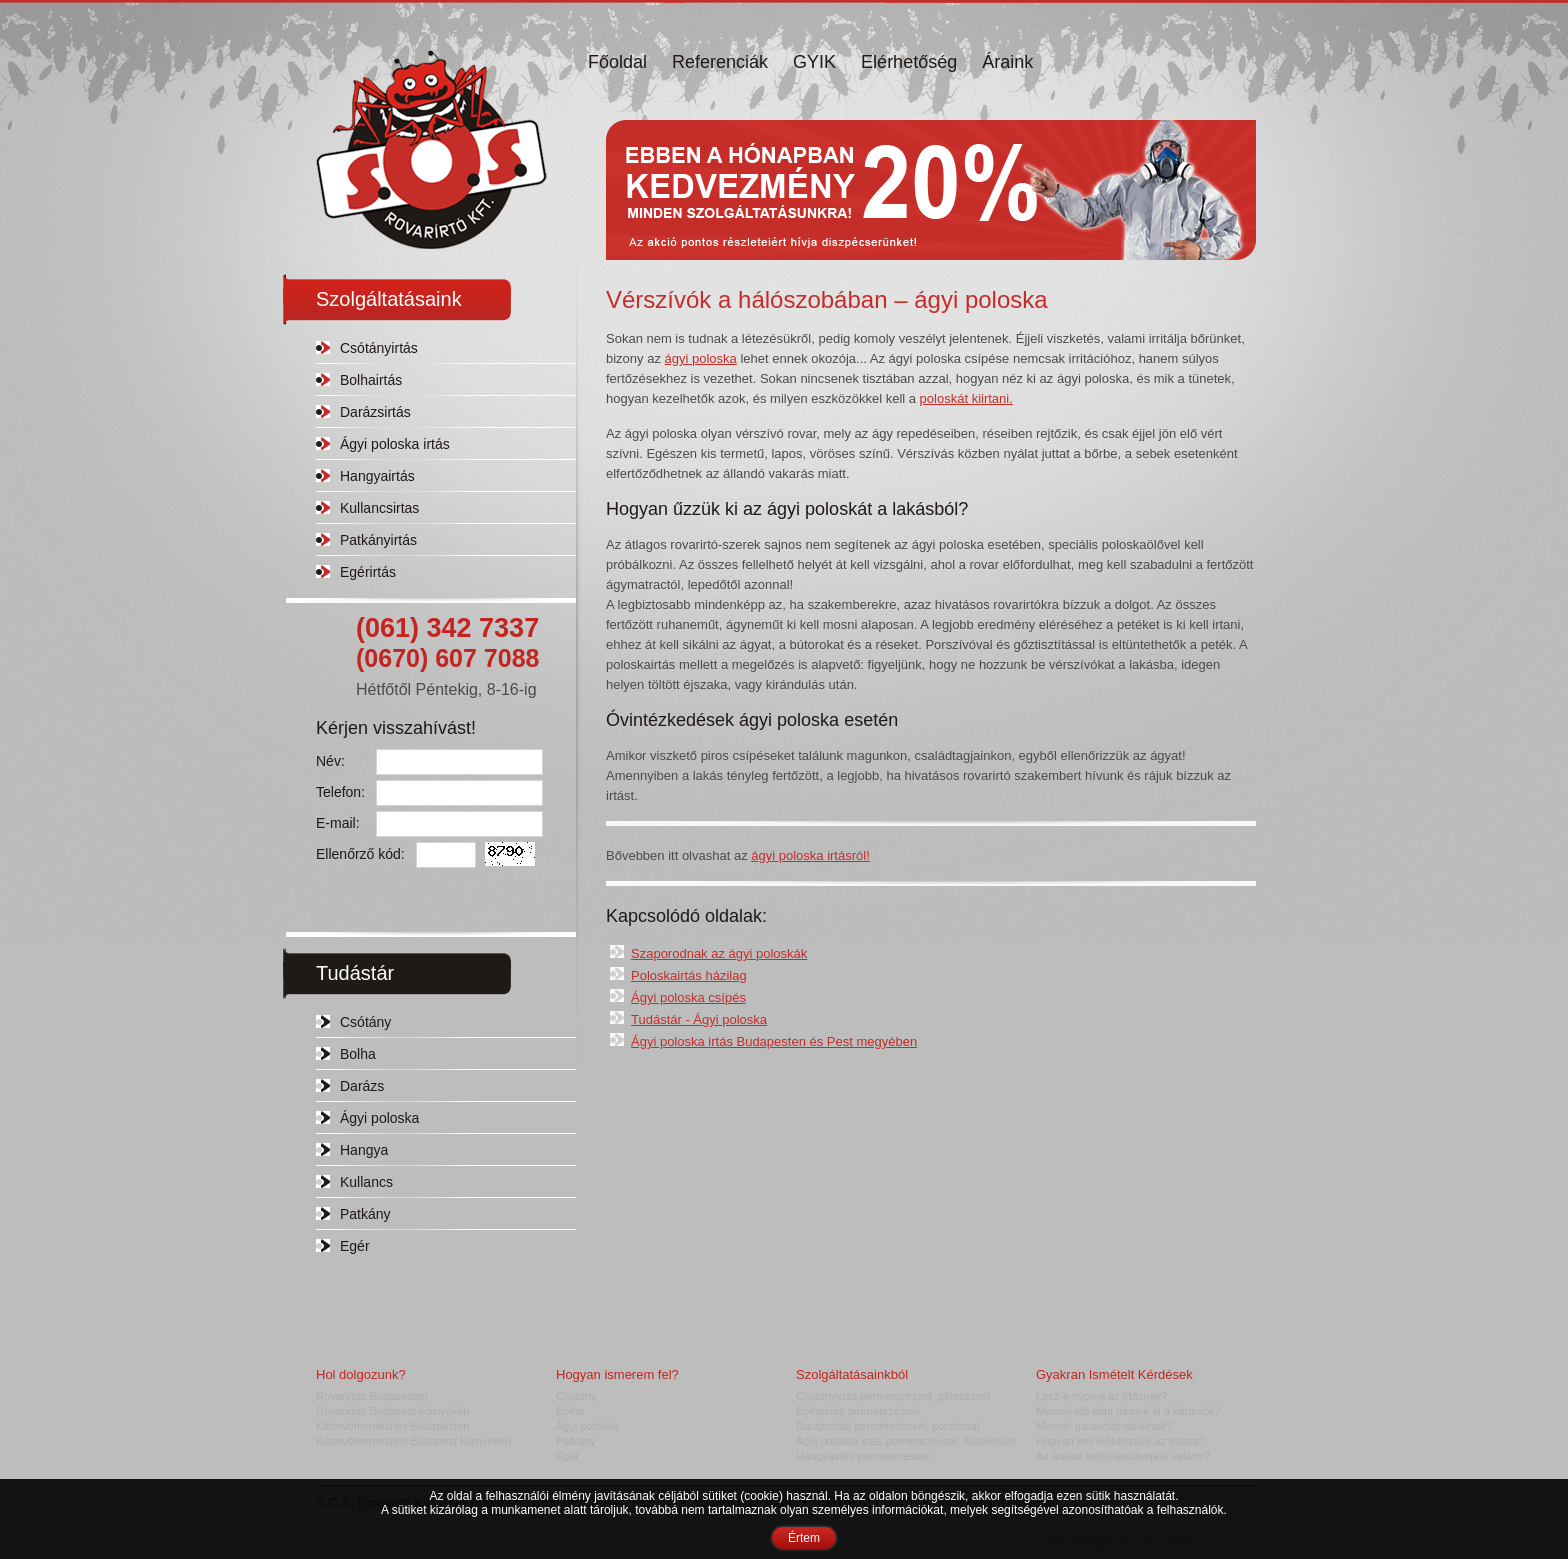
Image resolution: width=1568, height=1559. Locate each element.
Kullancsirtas (379, 508)
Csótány (365, 1022)
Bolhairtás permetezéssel (858, 1411)
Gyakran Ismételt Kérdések (1114, 1374)
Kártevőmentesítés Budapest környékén (413, 1441)
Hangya (364, 1150)
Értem (804, 1538)
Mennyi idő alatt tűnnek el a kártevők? (1128, 1411)
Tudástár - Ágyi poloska (699, 1019)
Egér (355, 1246)
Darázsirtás (375, 412)
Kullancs (366, 1182)
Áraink (1007, 62)
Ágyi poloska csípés (688, 997)
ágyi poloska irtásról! (810, 855)
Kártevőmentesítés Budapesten (392, 1426)
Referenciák (720, 62)
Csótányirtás (379, 348)
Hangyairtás (377, 476)
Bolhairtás (371, 380)
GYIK (814, 62)
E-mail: (338, 823)
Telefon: (340, 792)
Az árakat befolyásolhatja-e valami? (1123, 1456)
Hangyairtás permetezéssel (862, 1456)
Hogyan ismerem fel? (617, 1374)
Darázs (362, 1086)
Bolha (358, 1054)
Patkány (365, 1214)
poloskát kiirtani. (966, 398)
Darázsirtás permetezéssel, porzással (887, 1426)
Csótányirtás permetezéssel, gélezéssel (893, 1396)
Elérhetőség (909, 62)
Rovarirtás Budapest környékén (392, 1411)
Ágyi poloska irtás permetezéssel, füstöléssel (905, 1441)
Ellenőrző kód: (360, 854)
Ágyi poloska (379, 1118)
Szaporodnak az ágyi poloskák (719, 953)
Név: (330, 761)
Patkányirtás (378, 540)
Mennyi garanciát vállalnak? (1104, 1426)
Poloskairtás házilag (689, 975)
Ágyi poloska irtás (395, 444)
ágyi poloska (701, 358)
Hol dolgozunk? (361, 1374)
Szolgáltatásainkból (852, 1374)
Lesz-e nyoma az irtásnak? (1101, 1396)
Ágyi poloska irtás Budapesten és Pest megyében (774, 1041)
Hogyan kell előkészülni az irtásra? (1120, 1441)
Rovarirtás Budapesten (372, 1396)
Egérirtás (368, 572)
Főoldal (617, 62)
